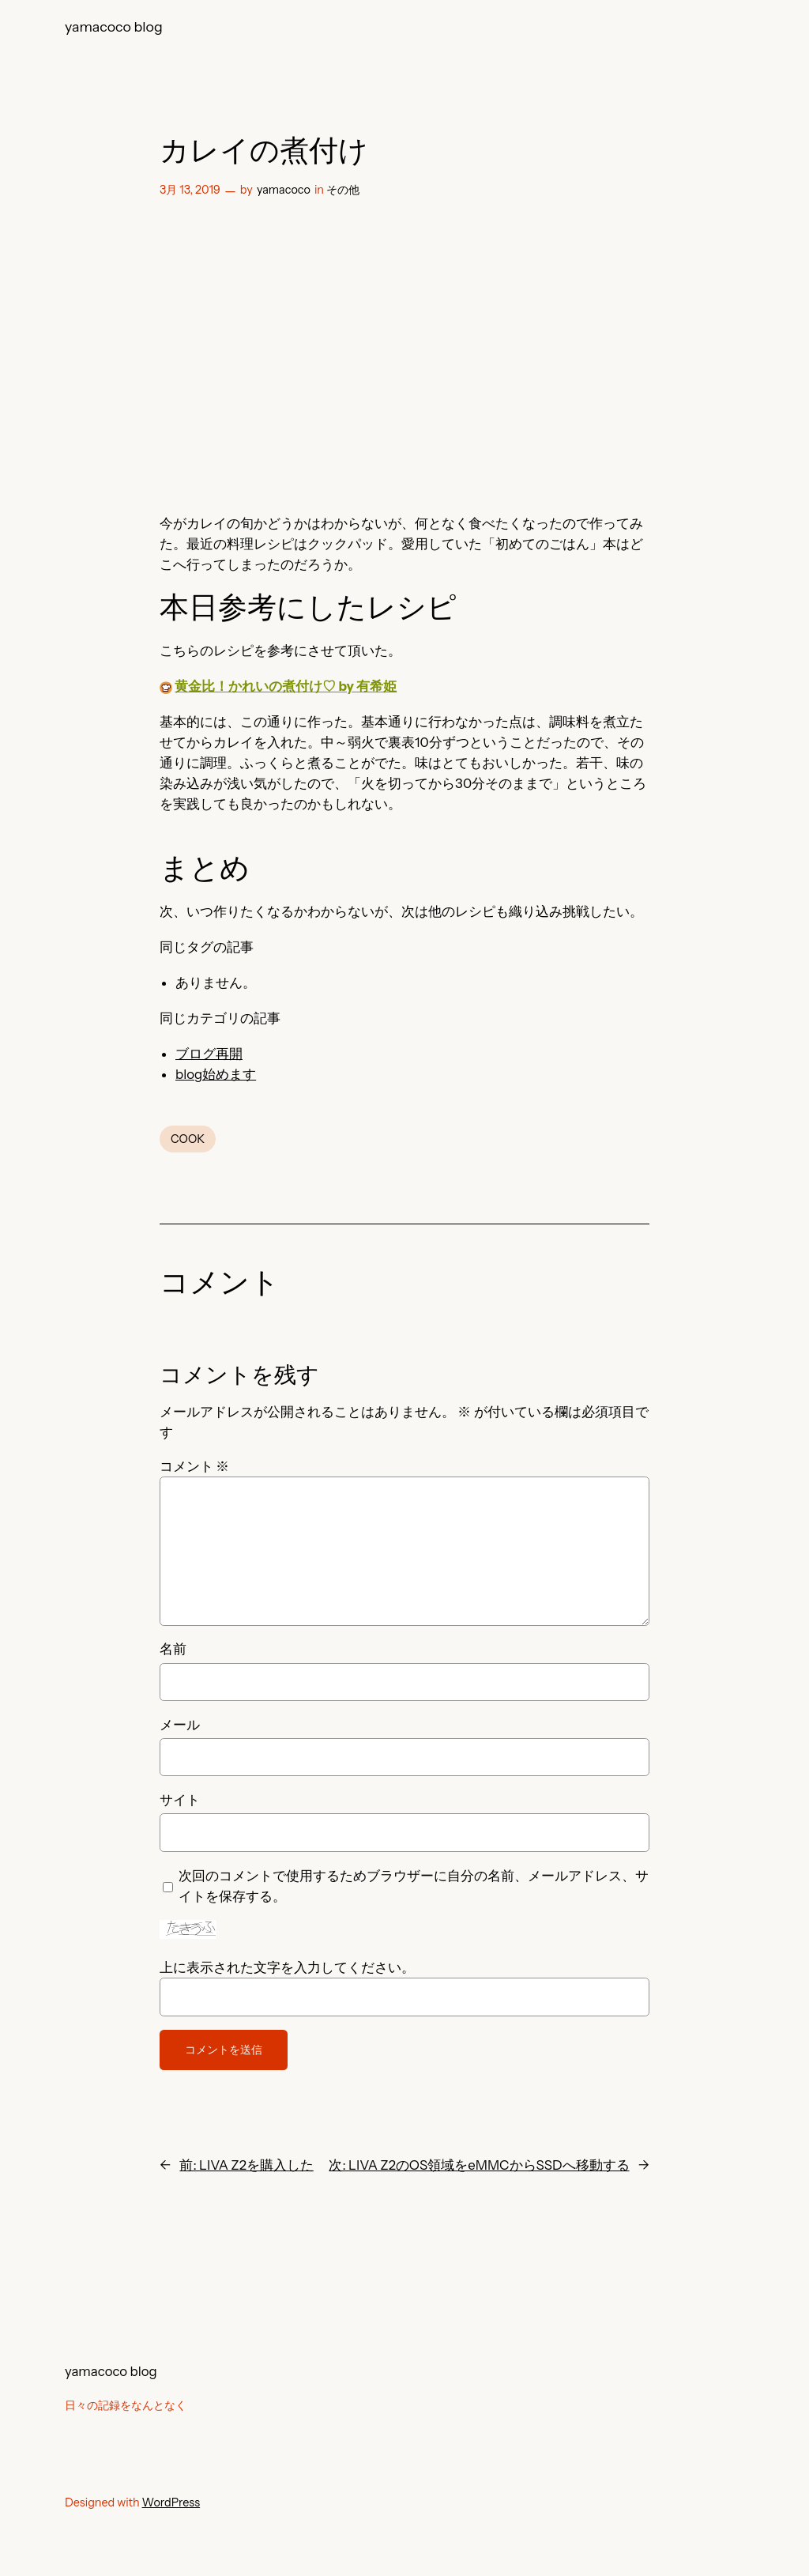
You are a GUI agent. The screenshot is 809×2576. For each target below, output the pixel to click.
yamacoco (283, 190)
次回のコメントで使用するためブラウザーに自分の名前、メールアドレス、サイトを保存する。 (414, 1886)
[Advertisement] (404, 351)
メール (180, 1725)
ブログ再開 (209, 1054)
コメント (194, 1466)
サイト (180, 1800)
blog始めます (215, 1074)
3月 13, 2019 (190, 190)
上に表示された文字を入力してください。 (287, 1967)
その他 (342, 190)
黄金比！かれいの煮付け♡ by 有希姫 (286, 686)
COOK (188, 1139)
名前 (173, 1649)
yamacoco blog (114, 26)
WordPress (171, 2502)
